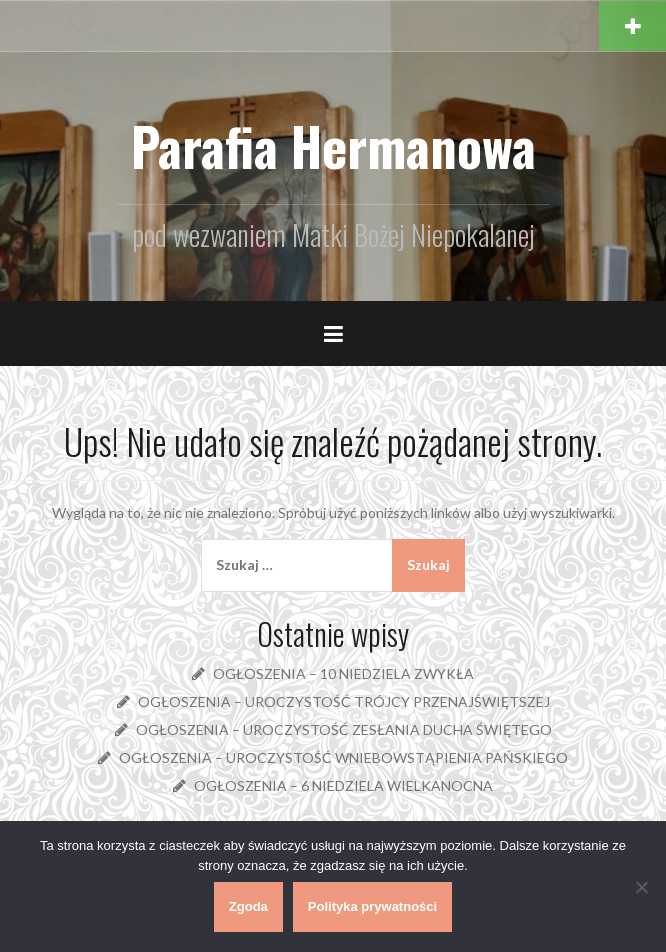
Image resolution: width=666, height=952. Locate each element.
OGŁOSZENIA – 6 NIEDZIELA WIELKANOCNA (343, 785)
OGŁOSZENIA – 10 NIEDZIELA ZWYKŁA (343, 673)
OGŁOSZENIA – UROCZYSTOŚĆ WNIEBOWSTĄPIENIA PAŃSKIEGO (343, 757)
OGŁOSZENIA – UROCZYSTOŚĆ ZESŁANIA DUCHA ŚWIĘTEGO (344, 729)
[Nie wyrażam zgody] (641, 887)
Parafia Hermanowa (333, 145)
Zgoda (248, 906)
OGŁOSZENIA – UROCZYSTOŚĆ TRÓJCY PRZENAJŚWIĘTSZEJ (344, 701)
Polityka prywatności (372, 906)
